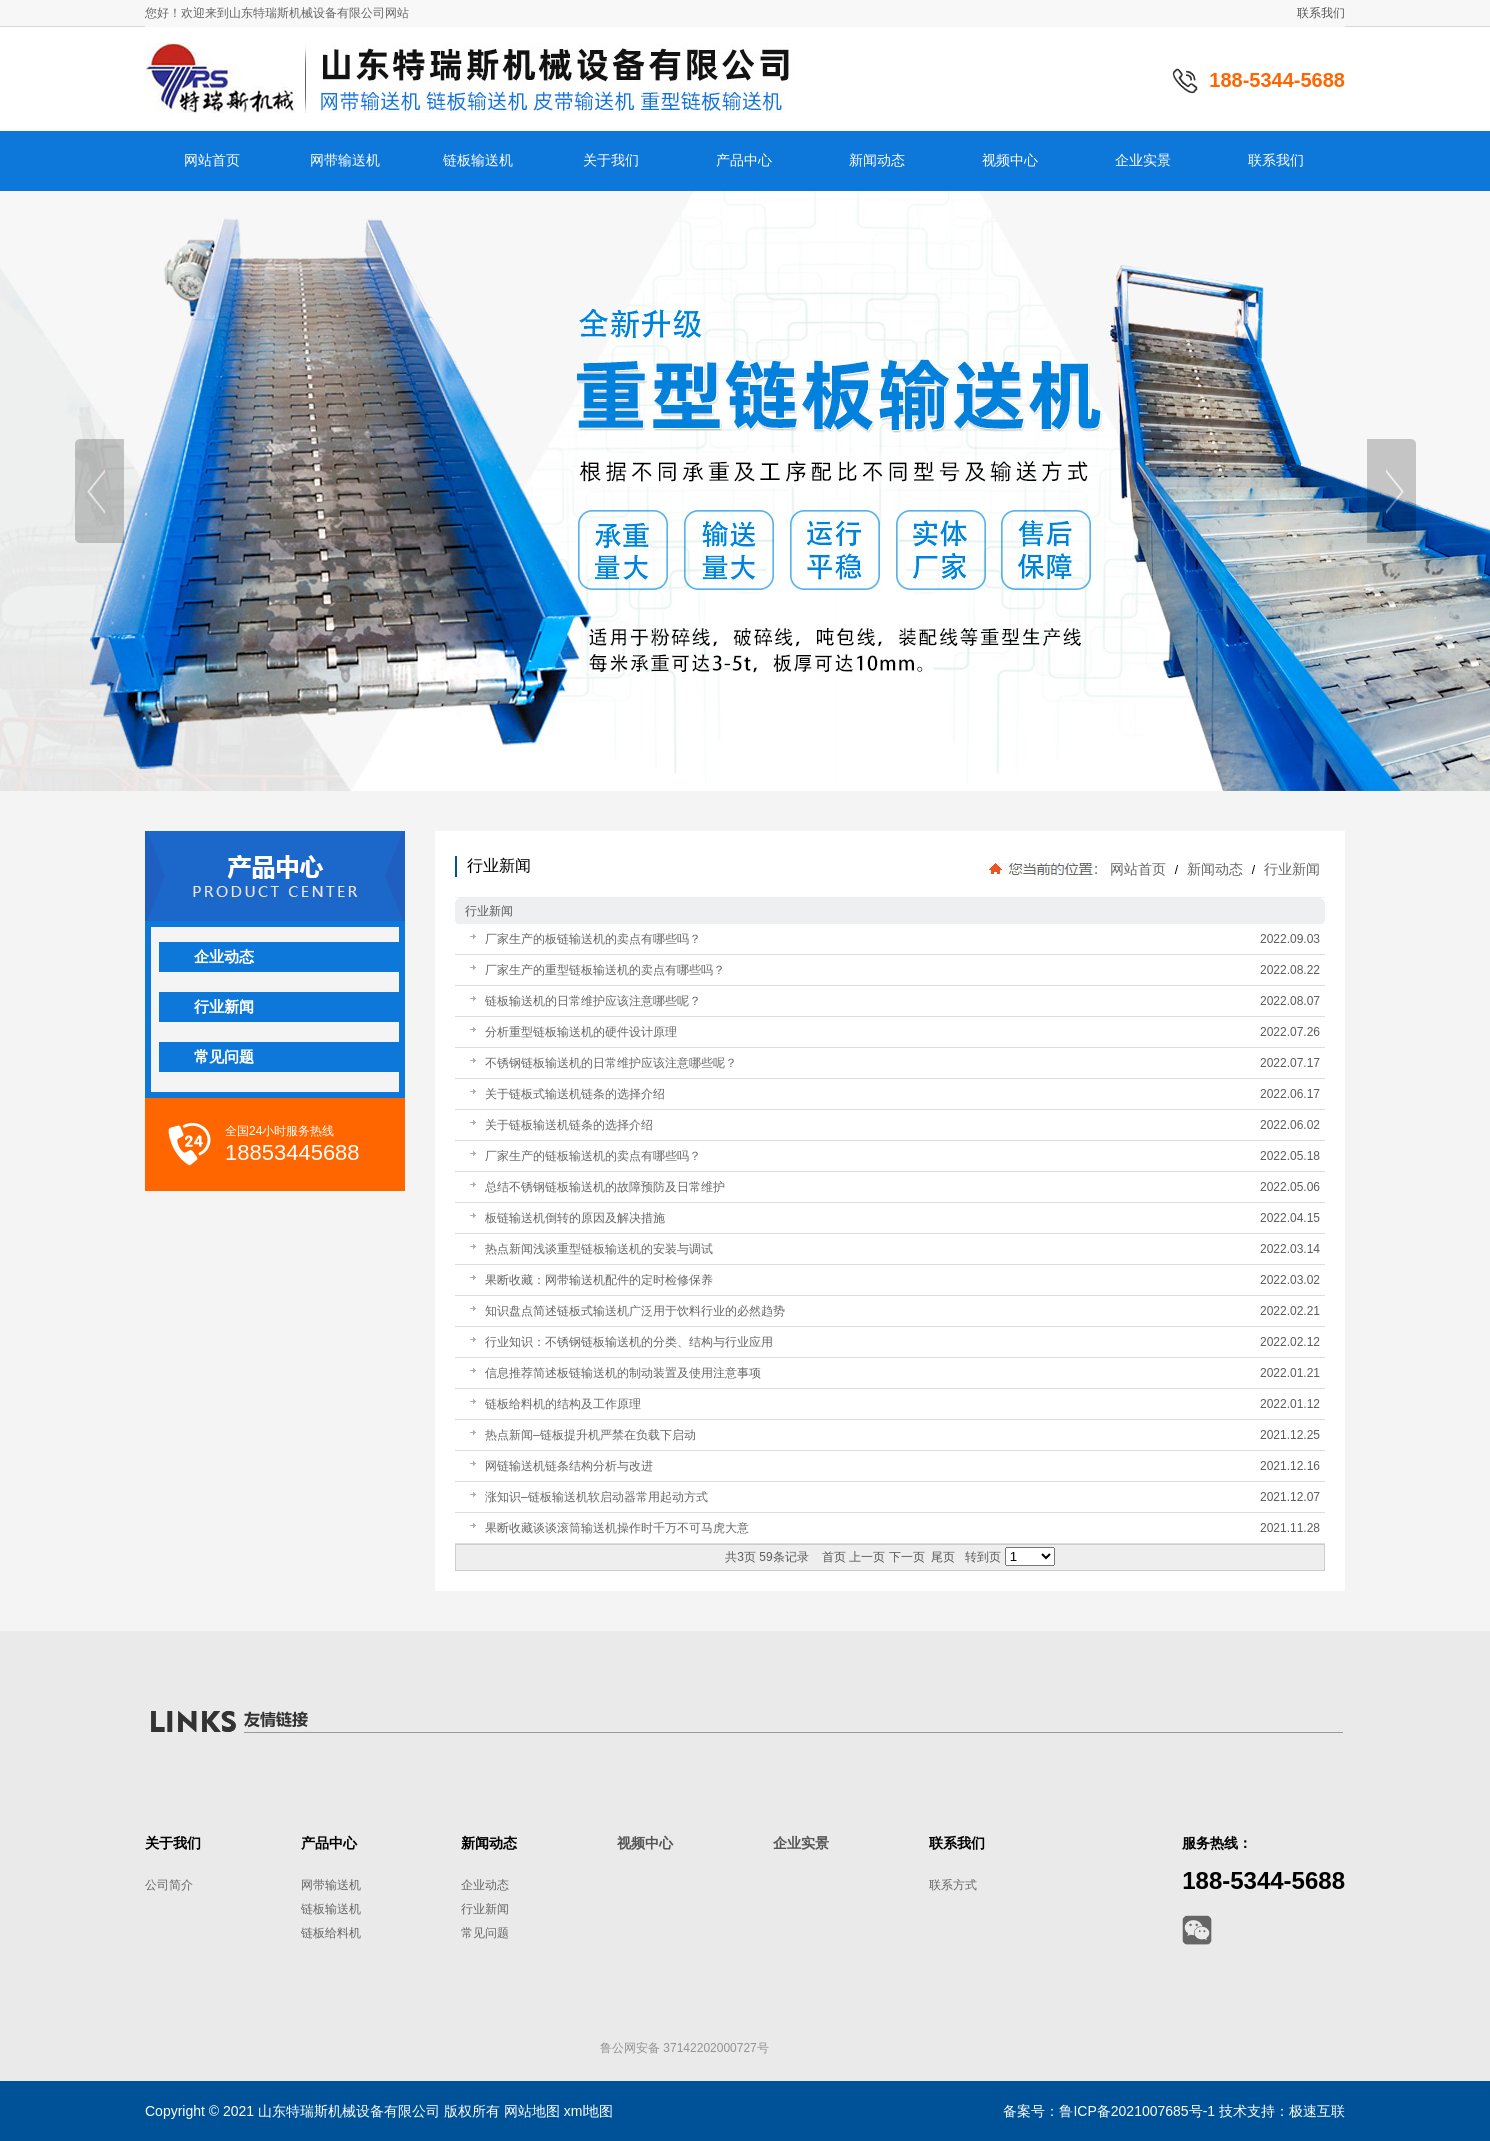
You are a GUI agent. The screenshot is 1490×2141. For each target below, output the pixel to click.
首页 (834, 1557)
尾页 (943, 1557)
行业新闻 (1290, 869)
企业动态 (485, 1885)
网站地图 (532, 2111)
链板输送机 (331, 1909)
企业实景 (801, 1843)
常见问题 (485, 1933)
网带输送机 (331, 1885)
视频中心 (645, 1843)
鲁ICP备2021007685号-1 (1137, 2111)
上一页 (867, 1557)
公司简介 (169, 1885)
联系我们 (1321, 13)
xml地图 (589, 2111)
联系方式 (953, 1885)
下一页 (907, 1557)
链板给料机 (331, 1933)
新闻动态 (1215, 869)
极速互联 (1317, 2111)
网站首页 (1138, 869)
